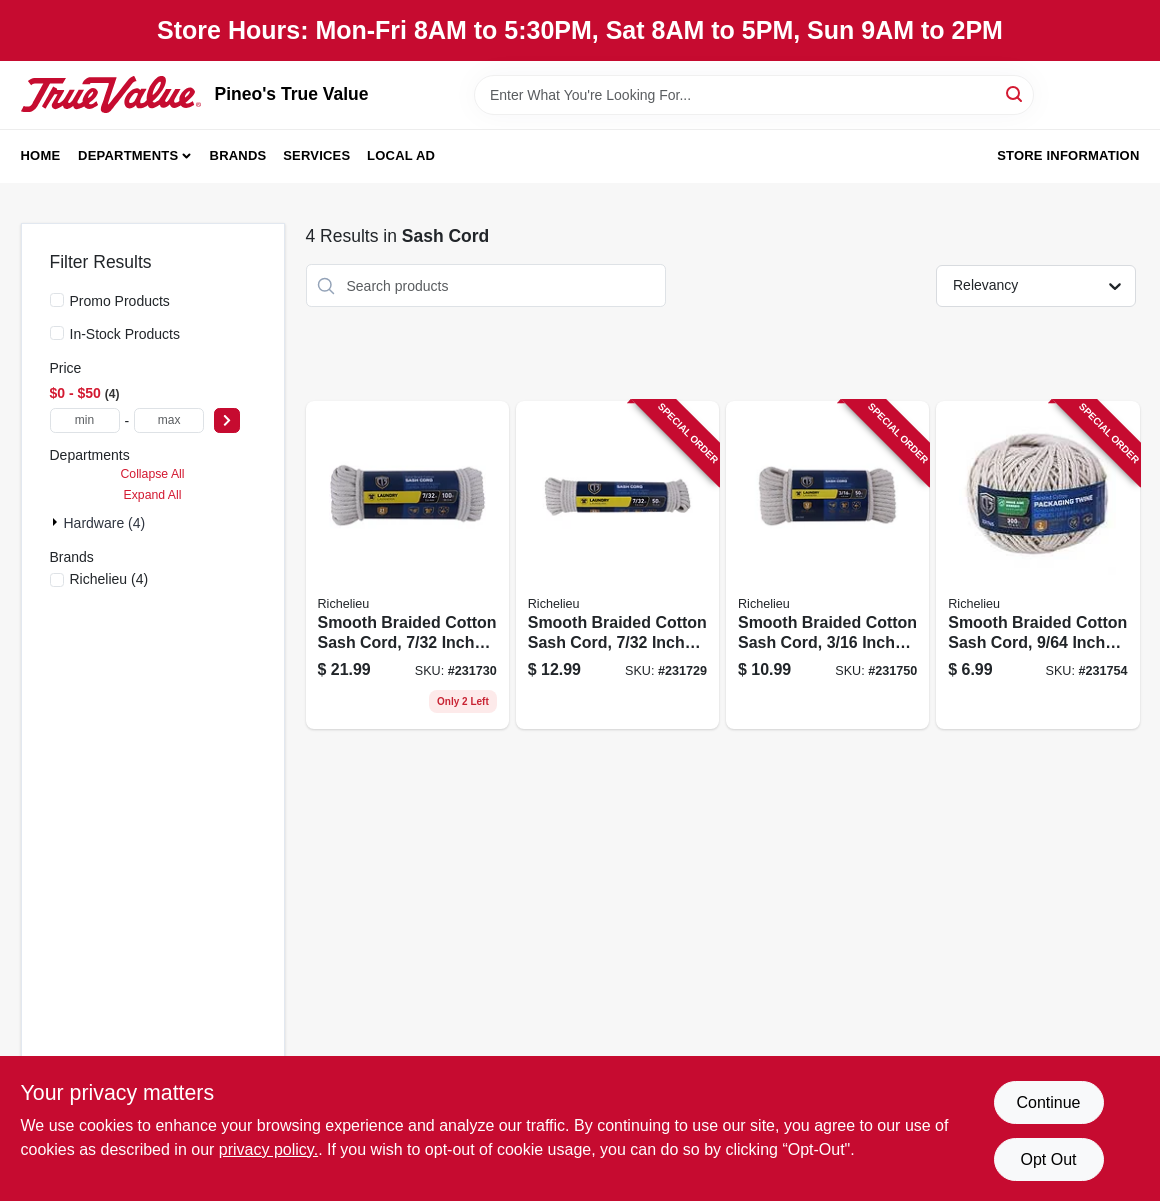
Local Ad (401, 155)
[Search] (1015, 93)
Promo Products (120, 301)
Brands (238, 155)
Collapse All (152, 474)
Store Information (1068, 155)
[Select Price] (227, 420)
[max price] (169, 420)
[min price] (85, 420)
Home (41, 155)
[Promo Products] (57, 300)
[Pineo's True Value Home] (111, 94)
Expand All (153, 495)
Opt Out (1048, 1159)
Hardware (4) (105, 523)
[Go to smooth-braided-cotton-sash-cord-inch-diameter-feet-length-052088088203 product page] (827, 565)
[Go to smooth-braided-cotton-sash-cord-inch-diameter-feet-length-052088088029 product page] (407, 565)
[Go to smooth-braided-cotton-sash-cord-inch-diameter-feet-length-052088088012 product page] (617, 565)
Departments (128, 155)
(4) (109, 579)
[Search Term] (754, 95)
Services (316, 155)
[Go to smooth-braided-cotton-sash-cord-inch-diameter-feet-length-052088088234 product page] (1037, 565)
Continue (1048, 1102)
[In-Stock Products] (57, 333)
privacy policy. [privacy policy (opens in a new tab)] (268, 1149)
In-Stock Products (125, 334)
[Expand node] (57, 522)
